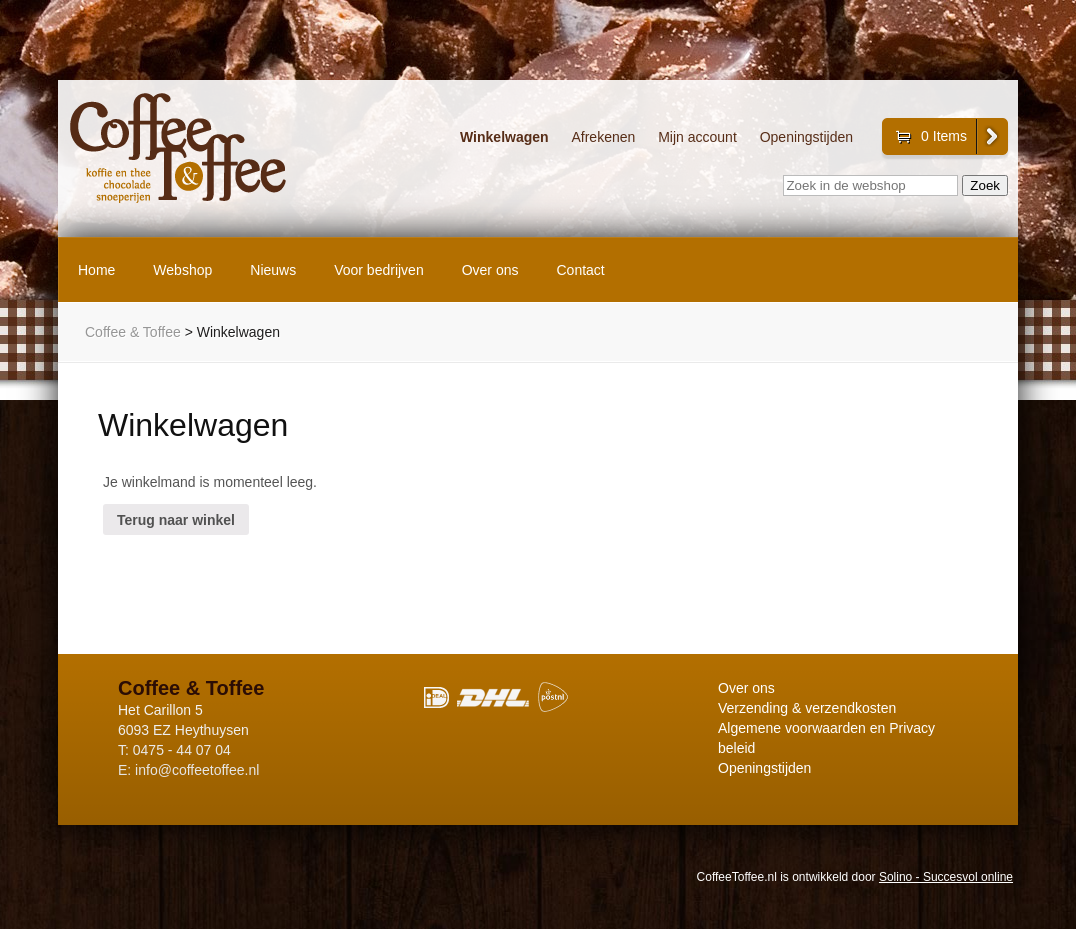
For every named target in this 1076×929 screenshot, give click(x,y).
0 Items (944, 136)
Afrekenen (603, 137)
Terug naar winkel (176, 520)
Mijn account (697, 137)
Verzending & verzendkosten (807, 708)
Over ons (490, 270)
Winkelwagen (504, 137)
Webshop (182, 270)
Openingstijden (806, 137)
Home (96, 270)
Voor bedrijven (379, 270)
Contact (581, 270)
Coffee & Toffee (133, 332)
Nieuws (273, 270)
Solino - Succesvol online (946, 877)
